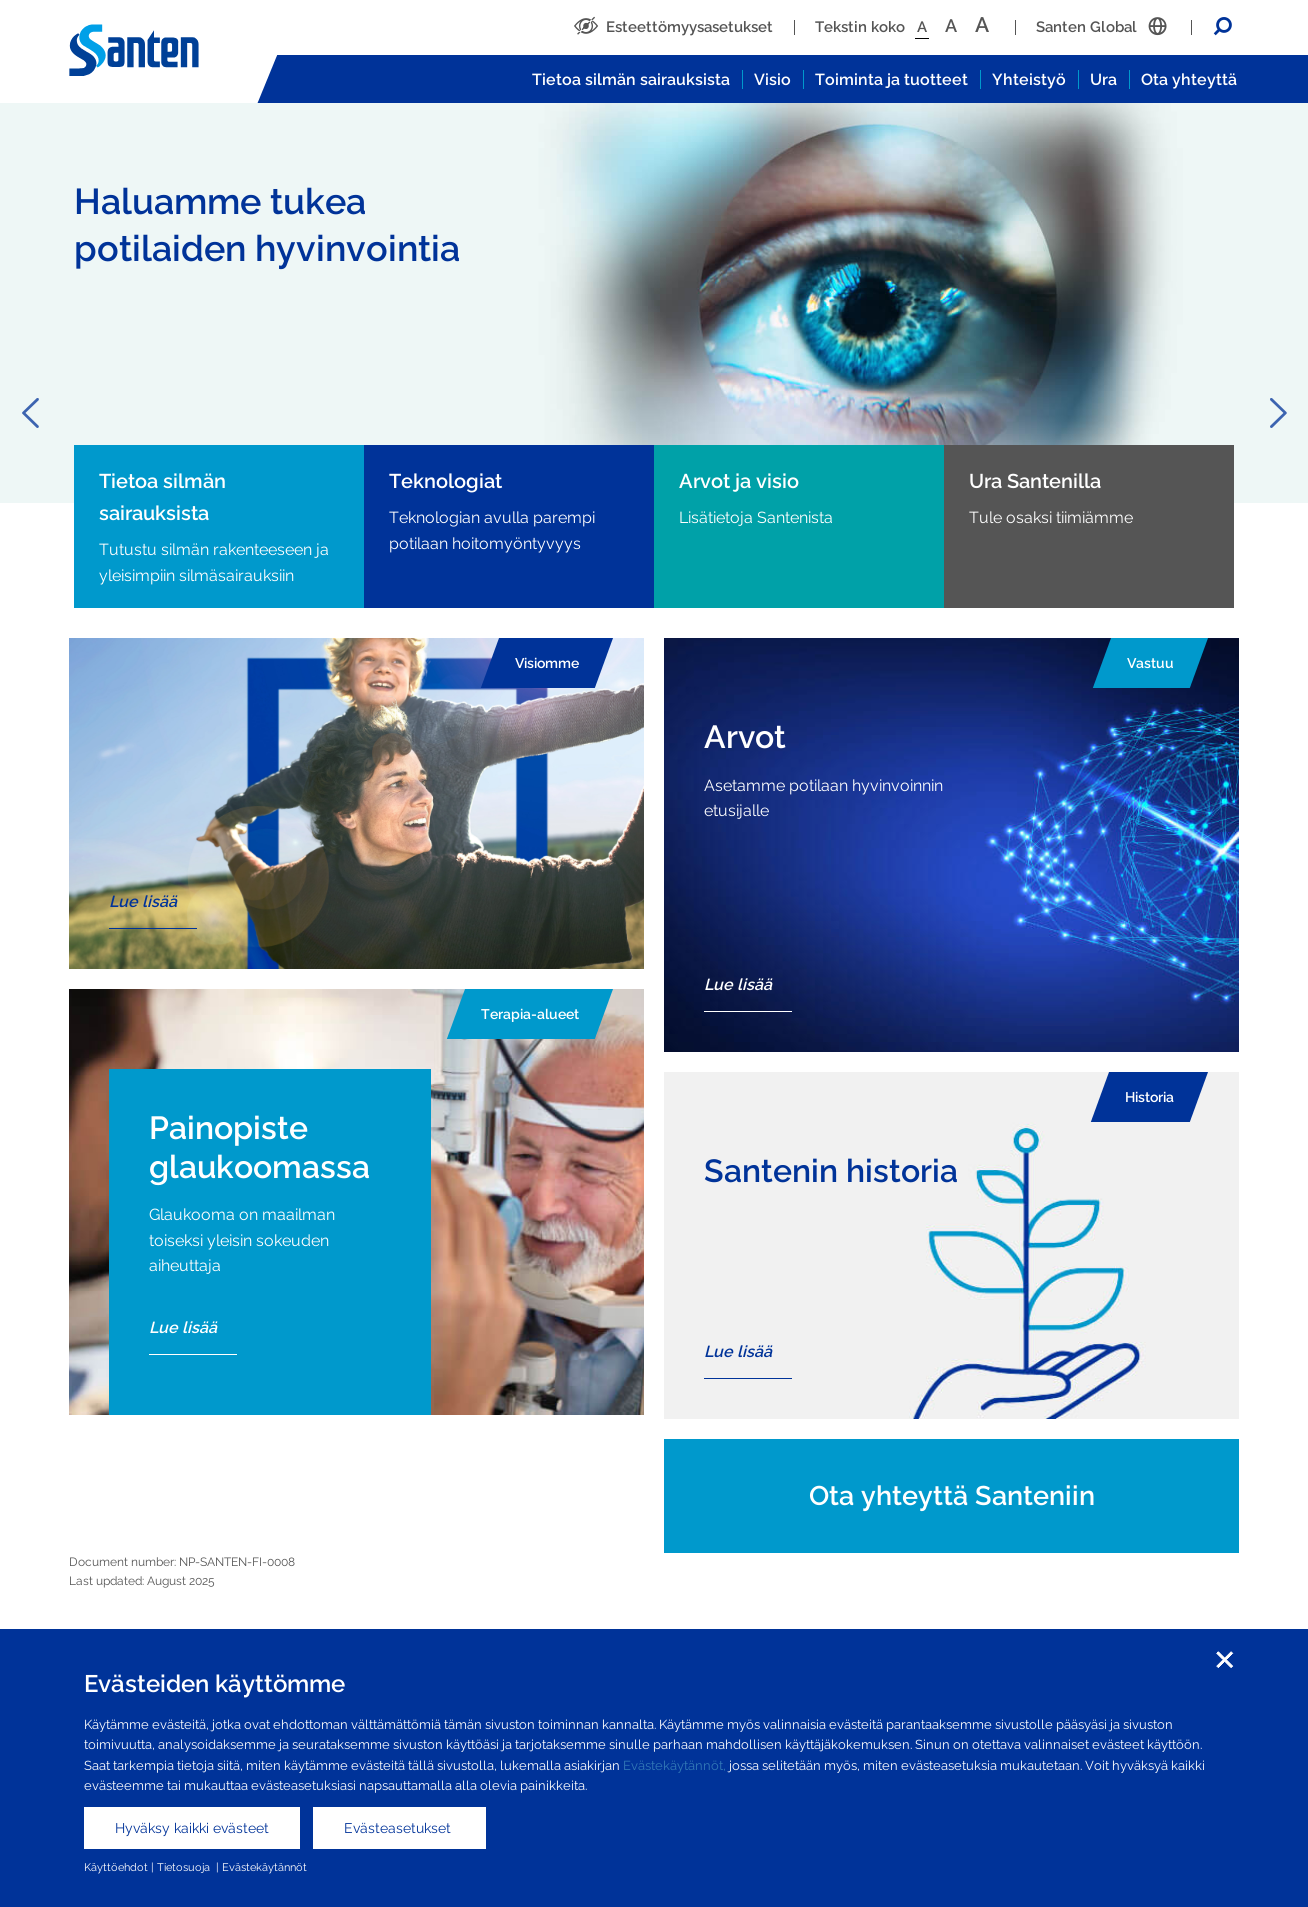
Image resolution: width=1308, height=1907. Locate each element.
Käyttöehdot (116, 1867)
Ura (1103, 79)
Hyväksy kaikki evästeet (192, 1828)
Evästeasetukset (399, 1828)
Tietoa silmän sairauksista (631, 79)
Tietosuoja (185, 1867)
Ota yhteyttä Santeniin (952, 1495)
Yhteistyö (1029, 79)
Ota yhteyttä (1189, 79)
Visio (772, 79)
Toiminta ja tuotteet (891, 79)
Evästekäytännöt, (674, 1765)
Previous (30, 413)
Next (1278, 413)
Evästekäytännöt (264, 1867)
